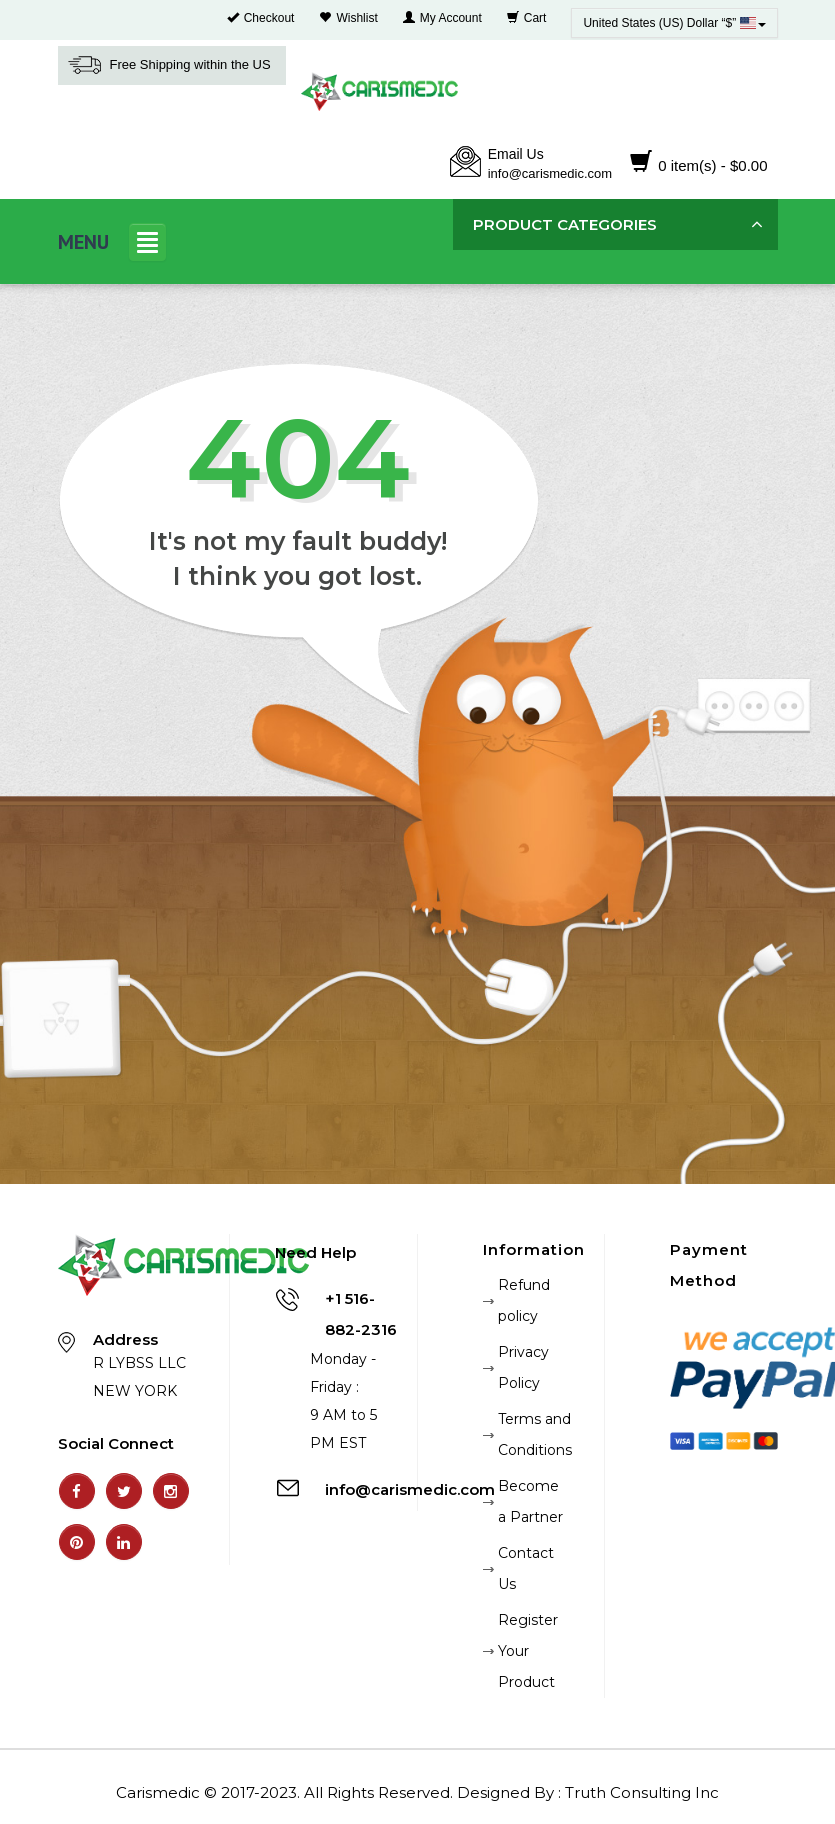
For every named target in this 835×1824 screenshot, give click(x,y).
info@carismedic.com (550, 173)
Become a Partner (530, 1501)
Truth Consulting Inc (642, 1792)
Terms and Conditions (535, 1434)
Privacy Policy (523, 1367)
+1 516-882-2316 (361, 1314)
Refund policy (524, 1300)
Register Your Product (528, 1651)
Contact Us (526, 1568)
